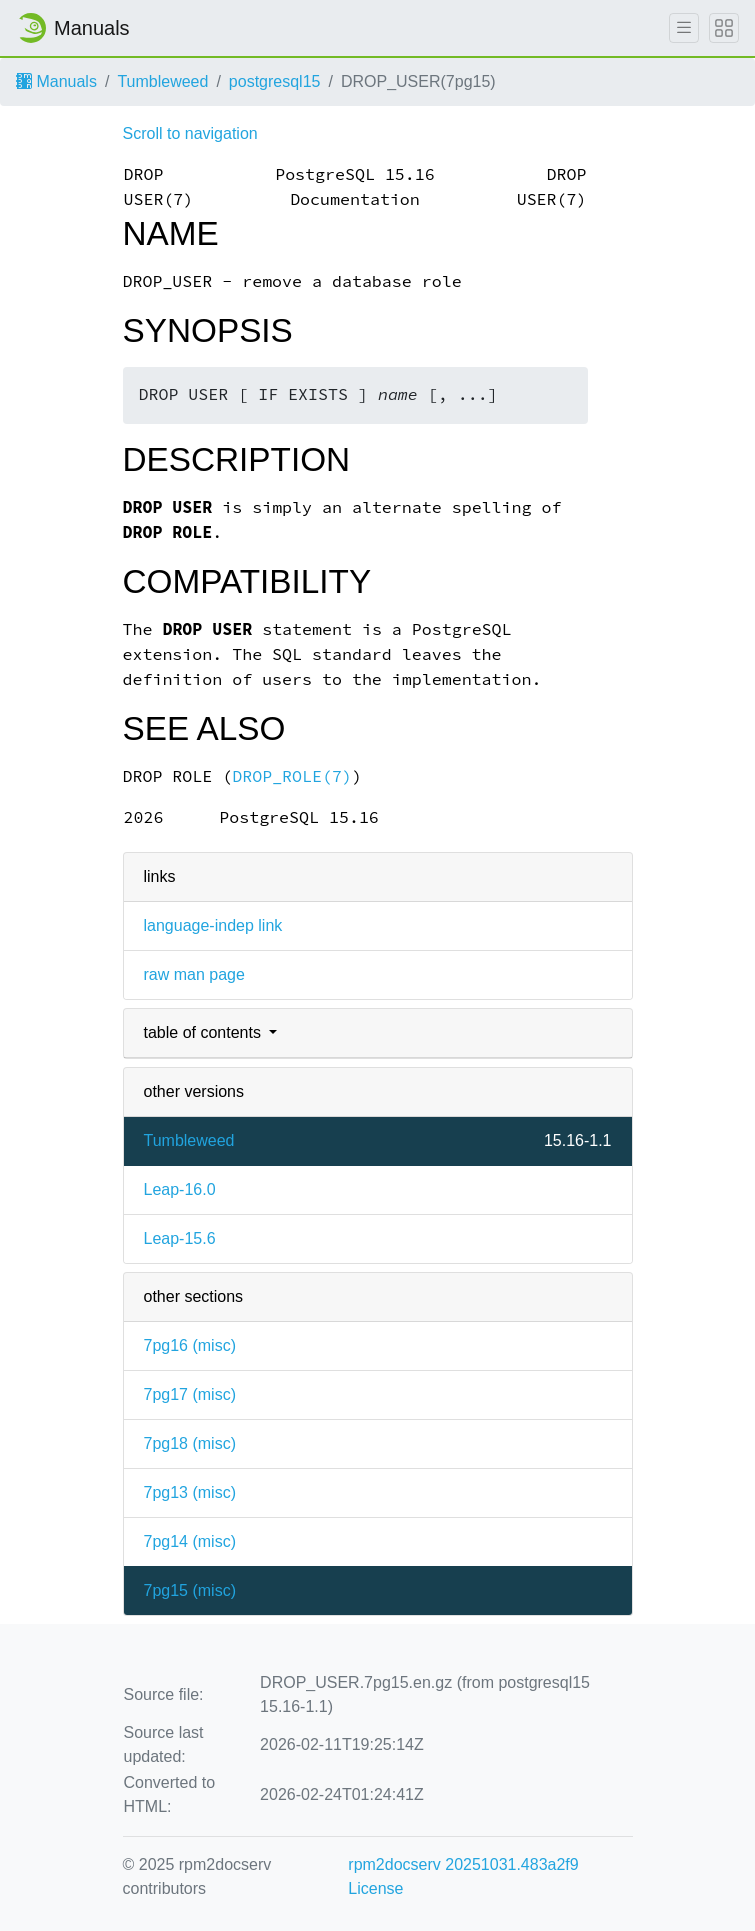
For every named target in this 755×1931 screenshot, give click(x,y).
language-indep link (213, 925)
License (375, 1888)
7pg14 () (190, 1541)
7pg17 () (190, 1394)
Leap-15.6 (180, 1238)
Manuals (56, 81)
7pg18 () (190, 1443)
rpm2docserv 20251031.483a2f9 (463, 1864)
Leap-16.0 (180, 1189)
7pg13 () (190, 1492)
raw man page (194, 974)
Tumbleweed (162, 81)
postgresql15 (275, 81)
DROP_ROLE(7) (292, 776)
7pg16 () (190, 1345)
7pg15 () (190, 1590)
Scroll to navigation (190, 133)
